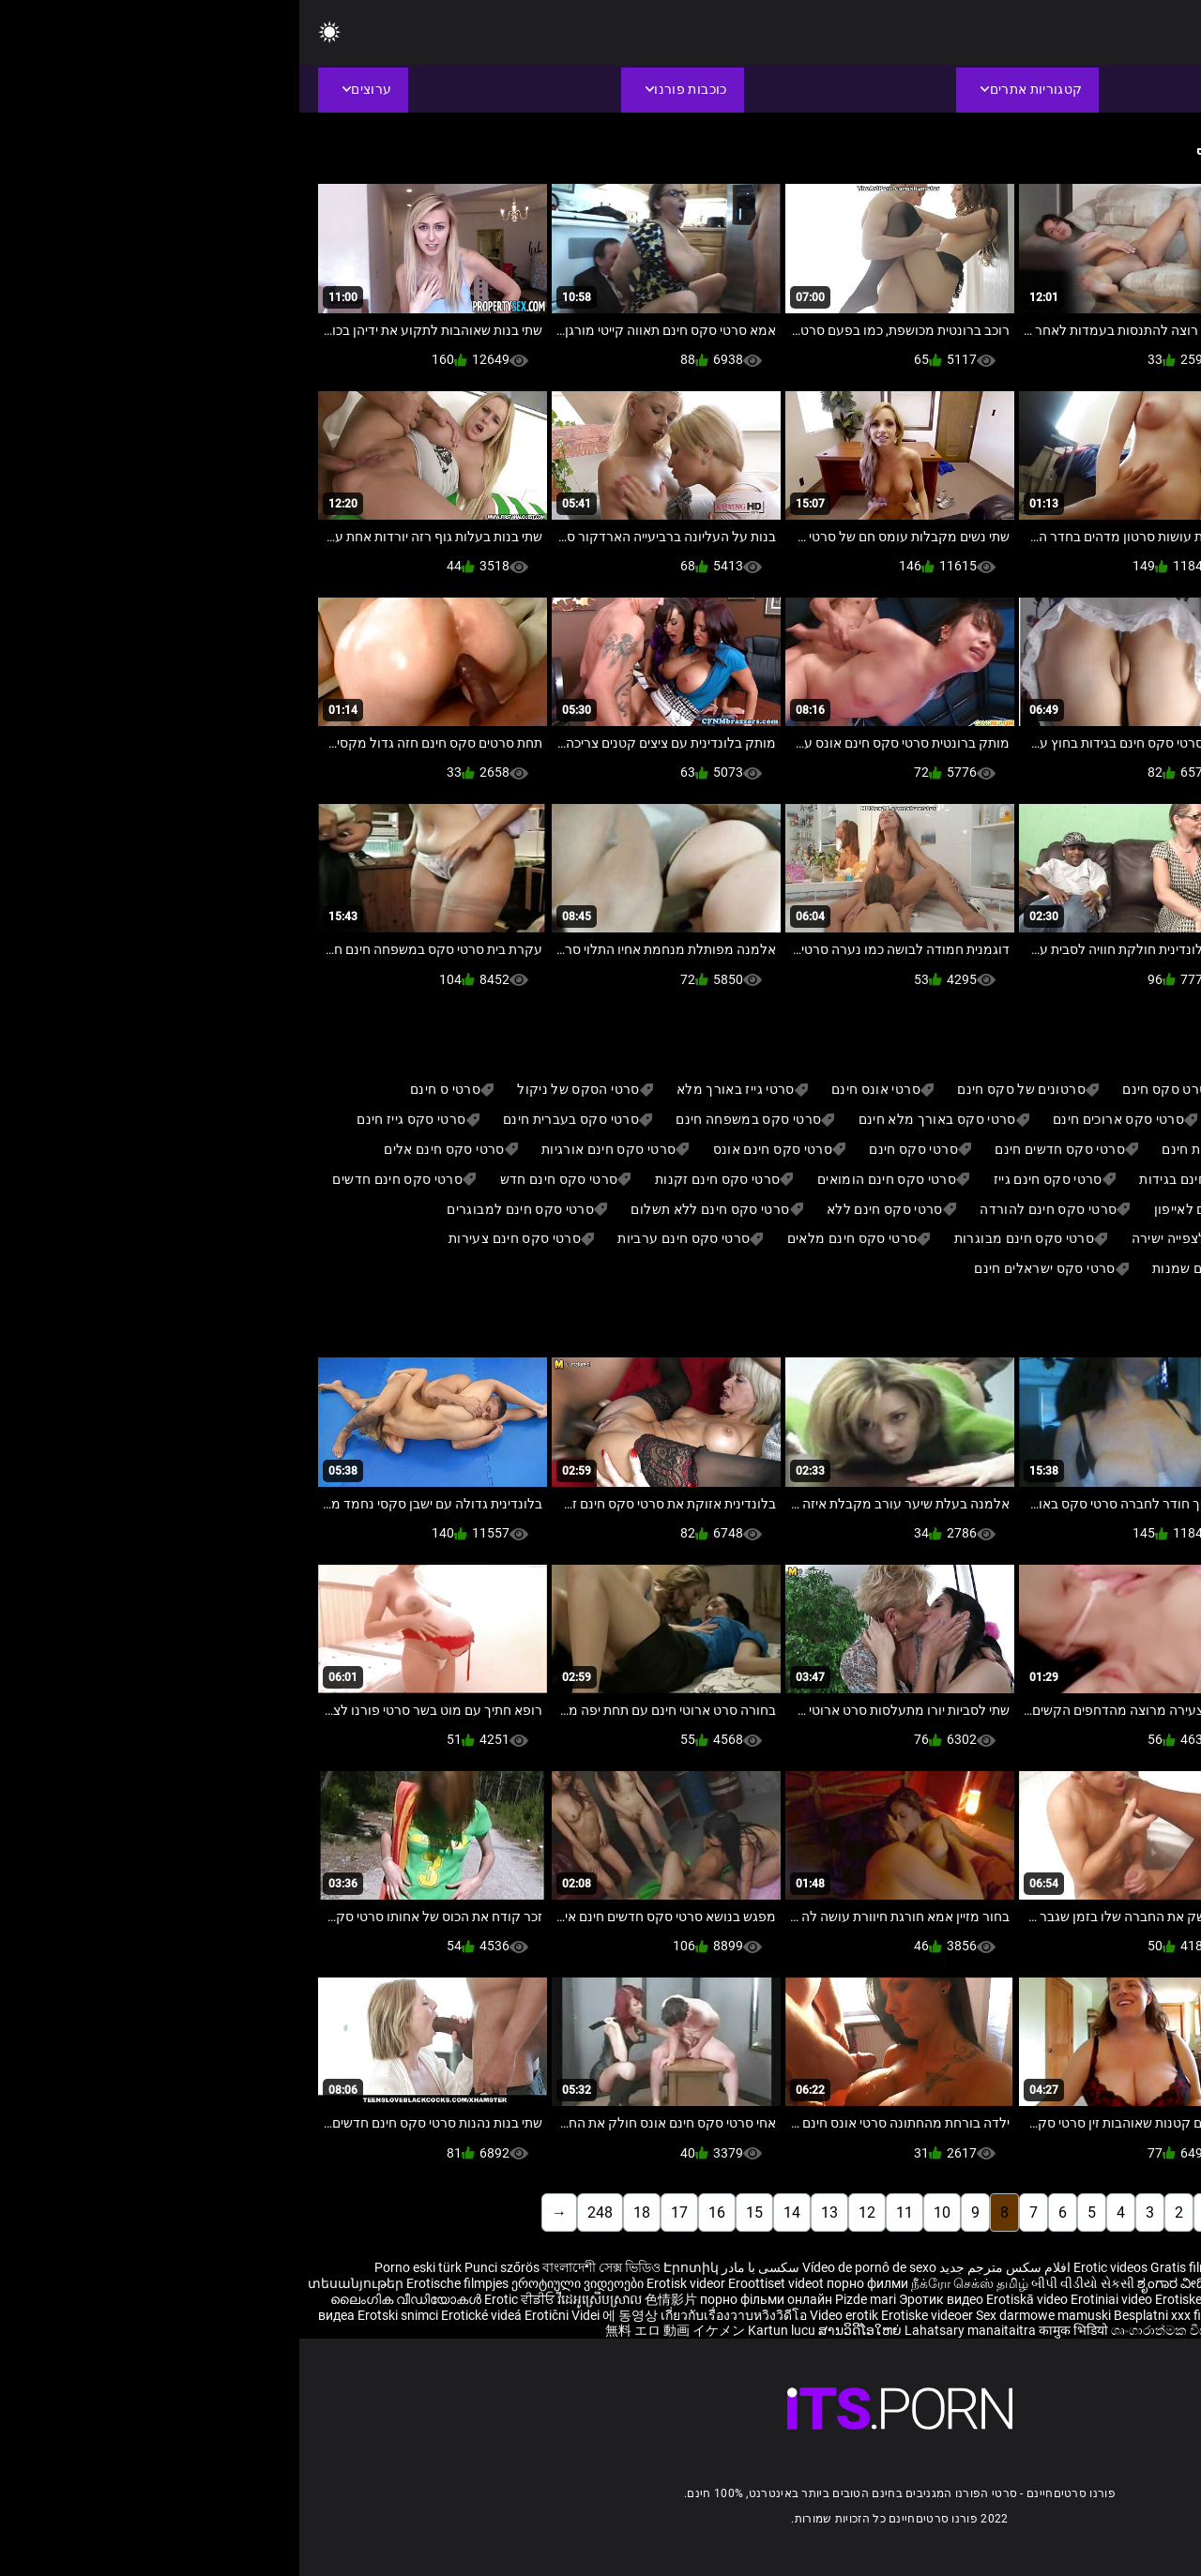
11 (605, 2212)
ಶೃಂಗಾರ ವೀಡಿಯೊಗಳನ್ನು (901, 2283)
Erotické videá (183, 2315)
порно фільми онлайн (467, 2299)
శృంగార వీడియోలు (1119, 2283)
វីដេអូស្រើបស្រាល (301, 2299)
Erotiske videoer (903, 2299)
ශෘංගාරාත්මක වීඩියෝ (873, 2330)
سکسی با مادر (461, 2267)
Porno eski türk (118, 2267)
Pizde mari (566, 2299)
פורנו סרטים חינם (1054, 2330)
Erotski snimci (100, 2315)
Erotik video (970, 2315)
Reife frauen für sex (1144, 2267)
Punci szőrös (202, 2267)
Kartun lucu (483, 2330)
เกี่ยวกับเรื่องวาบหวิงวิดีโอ (435, 2315)
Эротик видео (643, 2299)
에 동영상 (332, 2315)
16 (417, 2212)
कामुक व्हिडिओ (1181, 2291)
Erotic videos (812, 2267)
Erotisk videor (388, 2283)
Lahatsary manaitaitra (672, 2330)
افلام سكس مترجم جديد (705, 2267)
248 (300, 2212)
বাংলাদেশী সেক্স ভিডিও (302, 2267)
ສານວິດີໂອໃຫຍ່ (562, 2330)
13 (530, 2212)
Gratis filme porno (903, 2267)
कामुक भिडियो (775, 2330)
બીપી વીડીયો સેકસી (783, 2283)
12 (567, 2212)
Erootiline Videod (1152, 2315)
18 (342, 2212)
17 (380, 2212)
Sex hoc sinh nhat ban (1022, 2267)
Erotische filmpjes (158, 2283)
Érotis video (969, 2330)
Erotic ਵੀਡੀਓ (221, 2299)
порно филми (568, 2283)
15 (455, 2212)
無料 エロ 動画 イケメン (376, 2330)
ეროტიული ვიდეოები (279, 2283)
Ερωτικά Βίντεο (1151, 2330)
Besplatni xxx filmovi (873, 2315)
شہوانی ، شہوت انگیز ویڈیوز (1080, 2299)
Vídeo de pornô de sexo (570, 2267)
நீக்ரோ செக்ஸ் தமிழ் (670, 2283)
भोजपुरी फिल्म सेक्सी (1016, 2283)
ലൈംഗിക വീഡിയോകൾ (108, 2299)
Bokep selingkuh (1053, 2315)
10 (642, 2212)
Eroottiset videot (478, 2283)
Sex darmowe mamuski (744, 2315)
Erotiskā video (729, 2299)
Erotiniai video (813, 2299)
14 (492, 2212)
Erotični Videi (264, 2315)
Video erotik (546, 2315)
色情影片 (373, 2299)
